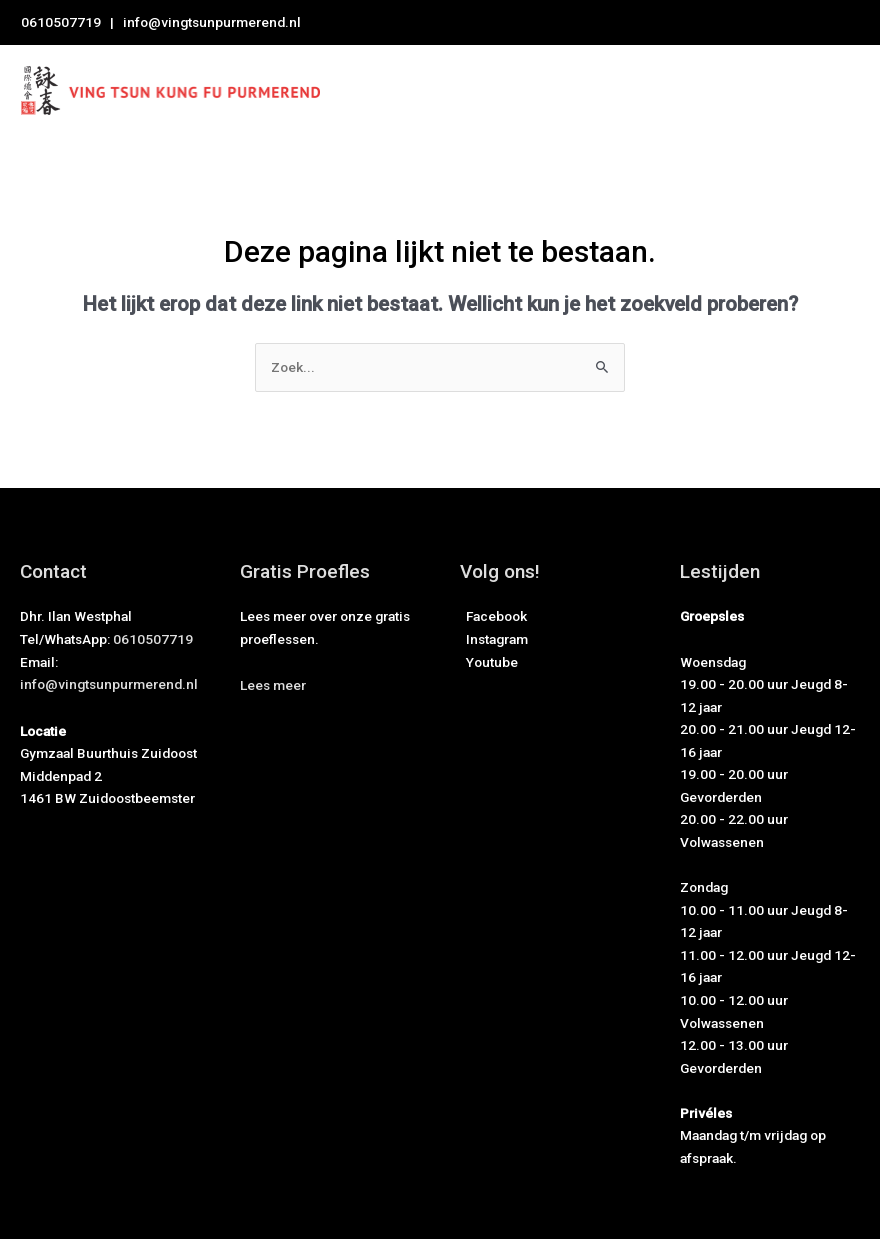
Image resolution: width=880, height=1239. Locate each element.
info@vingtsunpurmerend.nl (212, 22)
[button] (273, 685)
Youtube (489, 662)
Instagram (494, 639)
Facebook (493, 616)
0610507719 (61, 22)
